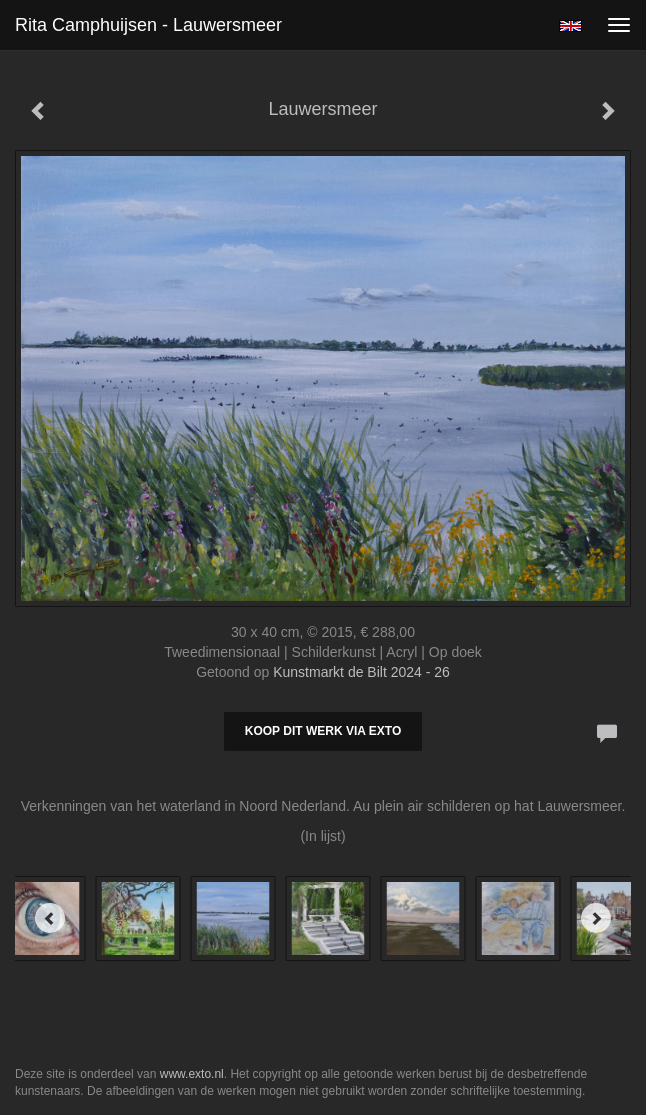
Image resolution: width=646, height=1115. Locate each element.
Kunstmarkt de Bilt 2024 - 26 (361, 672)
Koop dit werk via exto (323, 731)
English (570, 26)
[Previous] (50, 918)
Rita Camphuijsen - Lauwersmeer (148, 25)
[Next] (596, 918)
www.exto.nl (192, 1074)
